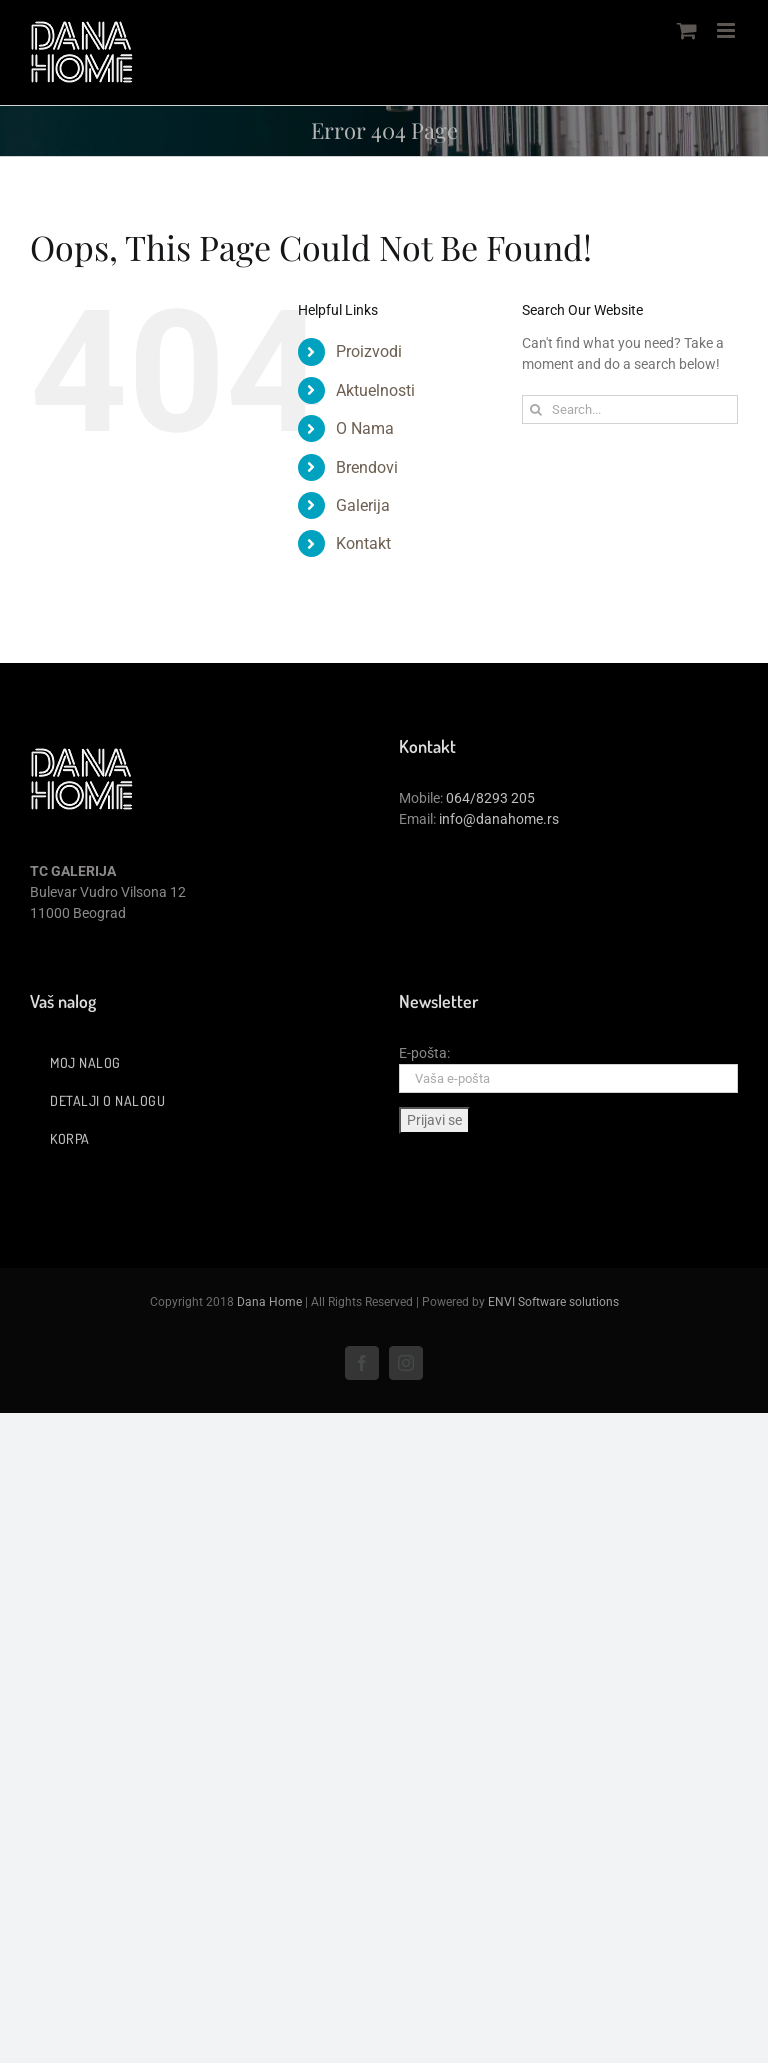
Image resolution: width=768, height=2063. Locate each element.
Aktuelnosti (375, 390)
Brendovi (367, 467)
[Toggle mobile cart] (687, 30)
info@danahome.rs (499, 819)
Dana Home (269, 1302)
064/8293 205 (490, 798)
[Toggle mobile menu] (727, 30)
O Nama (365, 428)
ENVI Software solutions (553, 1302)
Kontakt (363, 543)
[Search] (536, 409)
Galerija (363, 505)
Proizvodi (369, 351)
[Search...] (630, 409)
